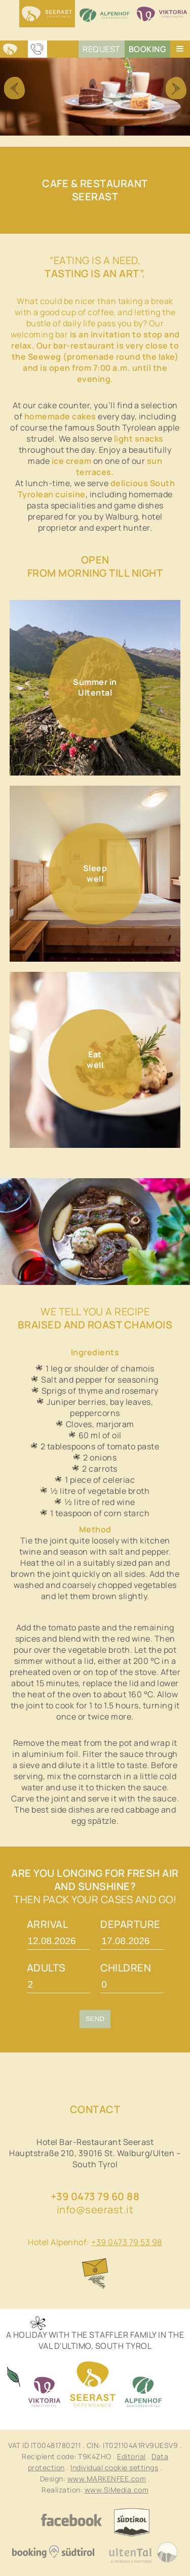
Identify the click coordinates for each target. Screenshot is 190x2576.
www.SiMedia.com (117, 2490)
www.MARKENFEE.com (106, 2478)
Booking (148, 49)
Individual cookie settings (114, 2467)
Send (95, 2019)
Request (102, 49)
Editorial (131, 2456)
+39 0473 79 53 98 (126, 2242)
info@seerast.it (95, 2209)
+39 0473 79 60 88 (95, 2196)
